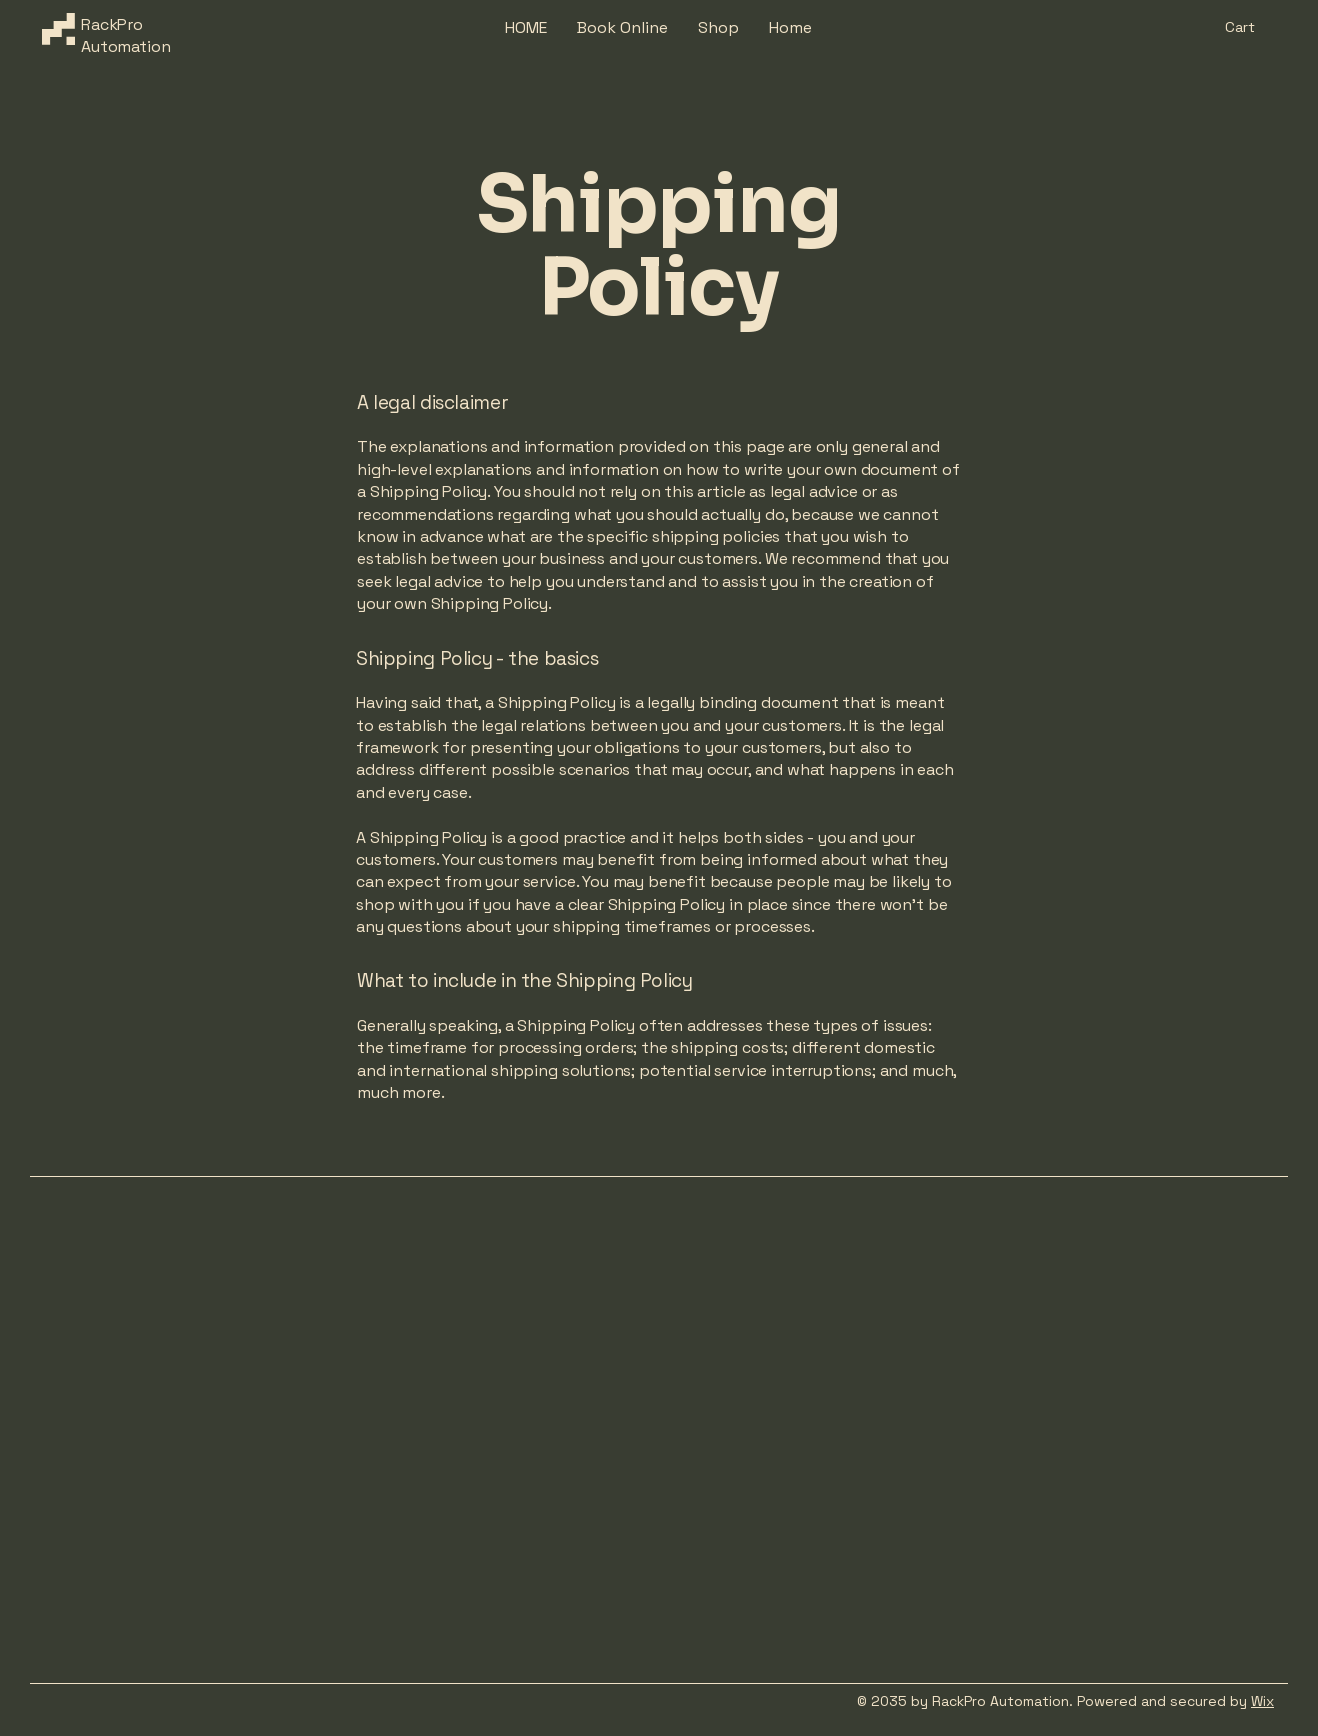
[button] (1251, 27)
